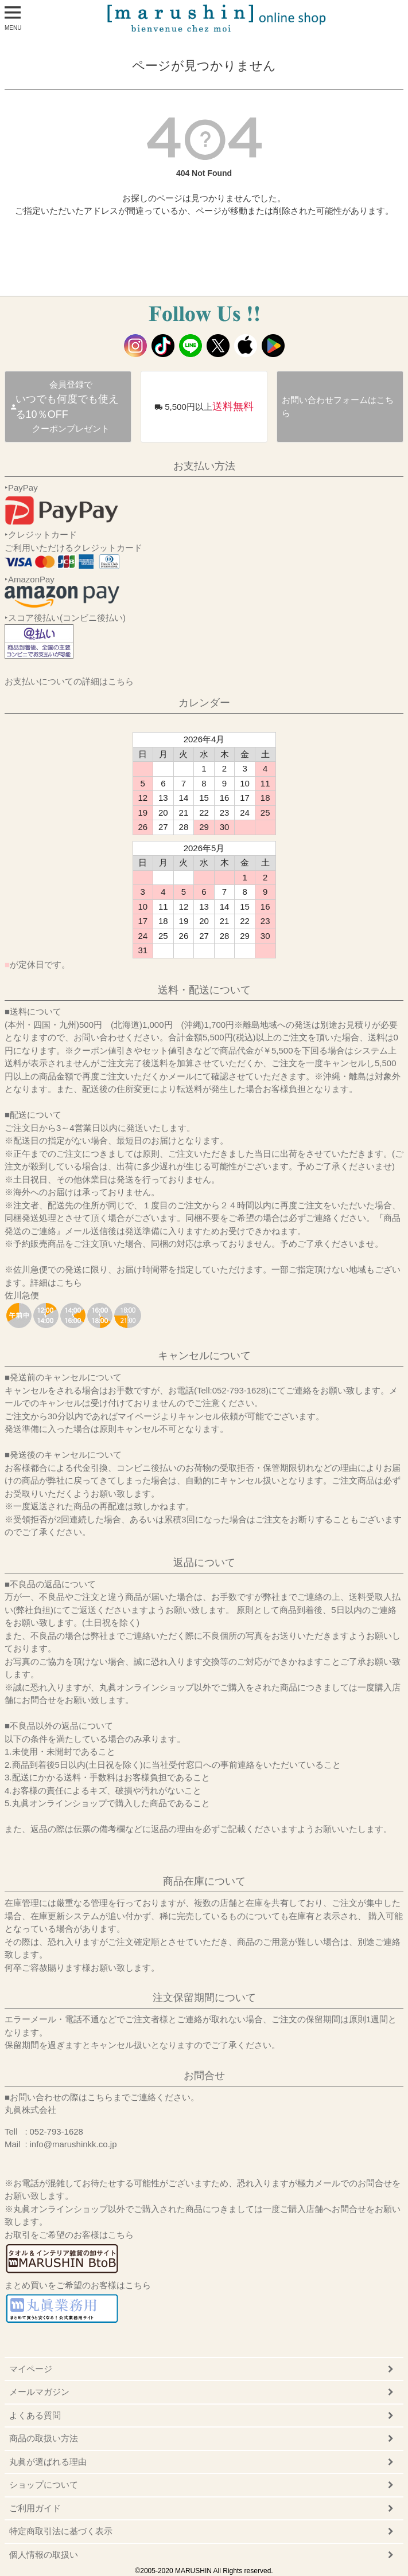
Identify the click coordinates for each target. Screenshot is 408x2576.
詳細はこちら (56, 1282)
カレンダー (204, 702)
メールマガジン (39, 2392)
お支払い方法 (204, 466)
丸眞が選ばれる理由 (48, 2462)
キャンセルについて (204, 1355)
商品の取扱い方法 (43, 2438)
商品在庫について (204, 1881)
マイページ (30, 2369)
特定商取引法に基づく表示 (60, 2531)
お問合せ (204, 2075)
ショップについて (43, 2484)
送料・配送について (204, 990)
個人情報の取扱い (43, 2554)
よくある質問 (35, 2415)
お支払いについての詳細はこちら (69, 681)
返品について (204, 1562)
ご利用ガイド (35, 2508)
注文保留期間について (204, 1997)
